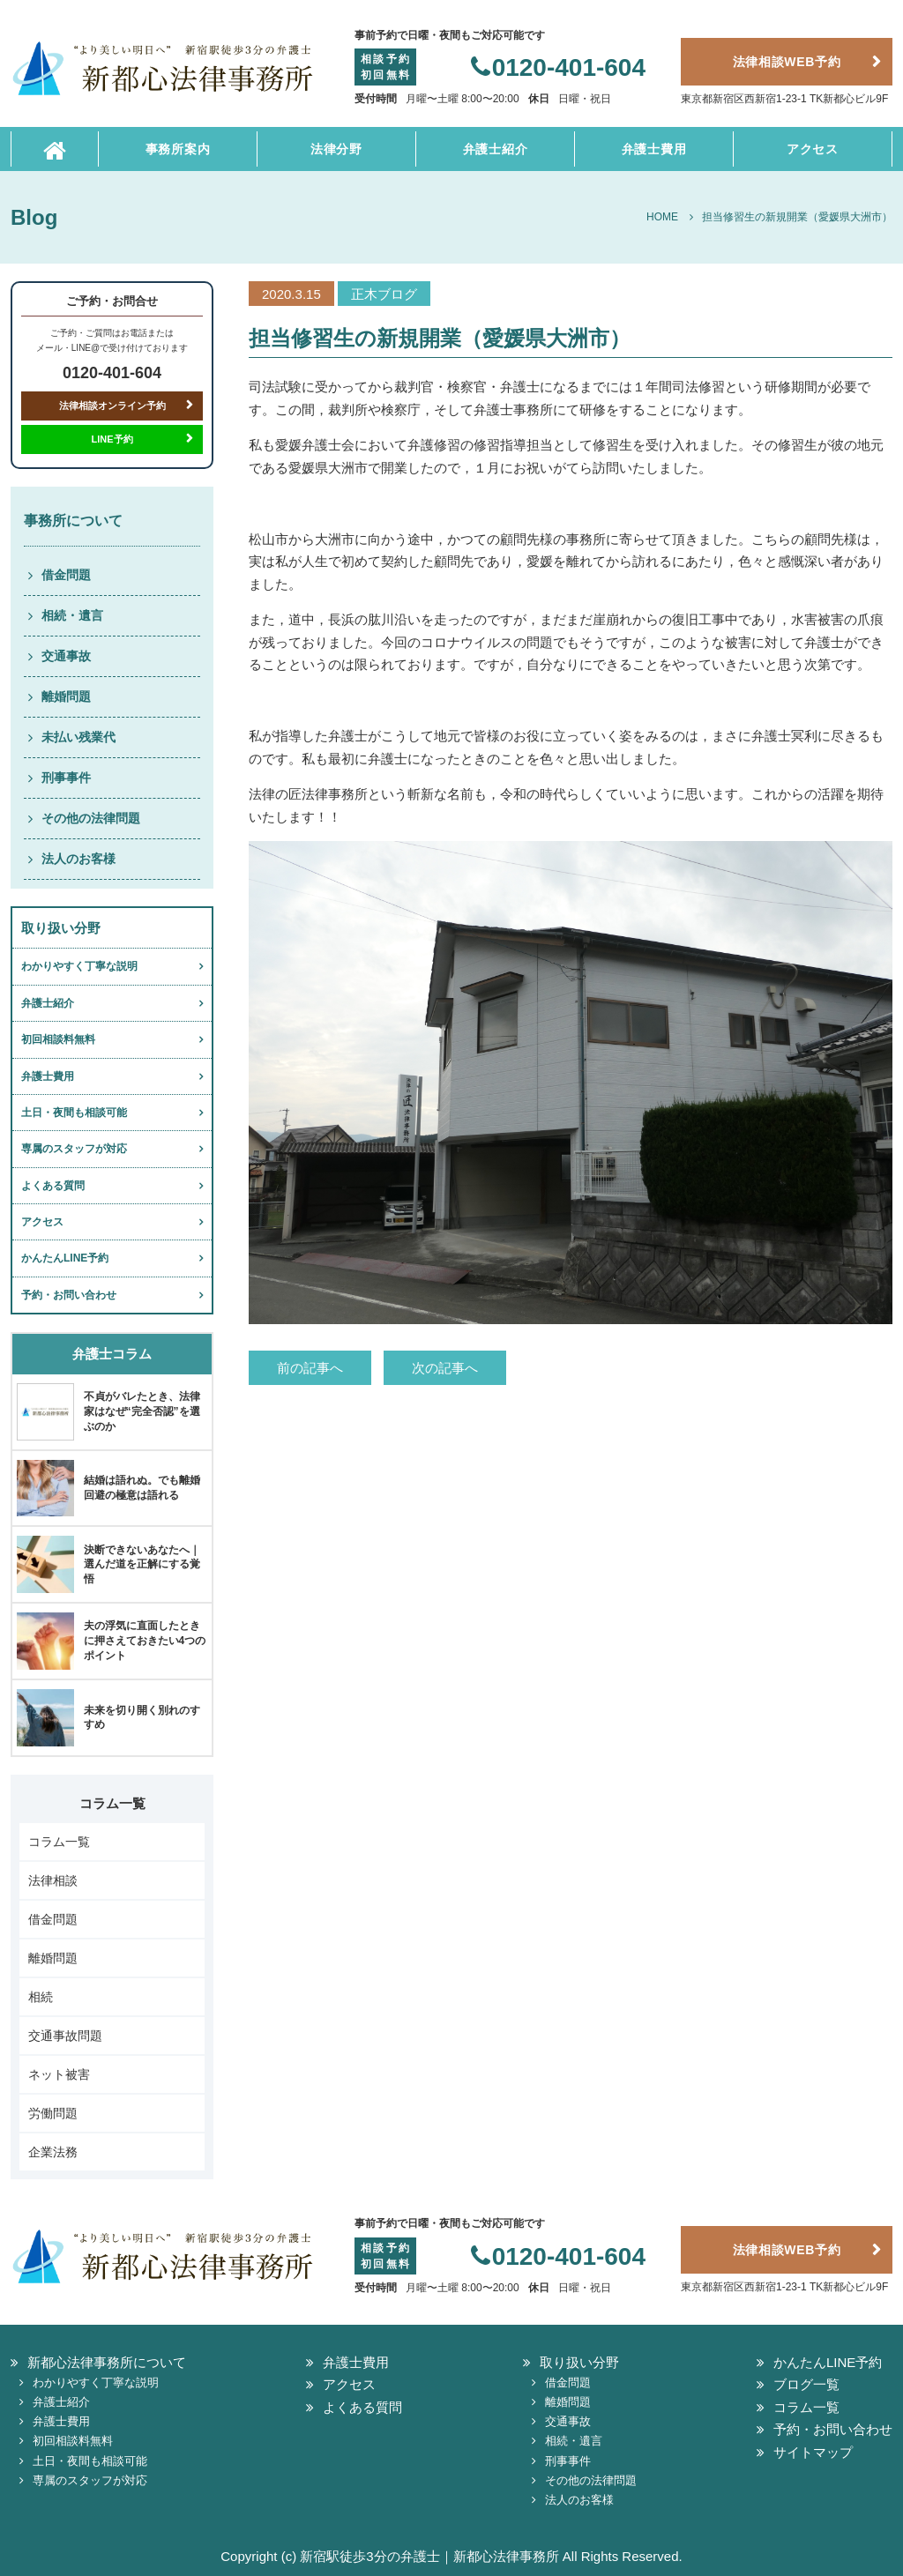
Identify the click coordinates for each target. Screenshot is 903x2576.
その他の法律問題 (90, 818)
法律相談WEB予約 (787, 62)
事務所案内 (178, 149)
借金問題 (66, 575)
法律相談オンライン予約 (112, 405)
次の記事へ (445, 1367)
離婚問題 (66, 696)
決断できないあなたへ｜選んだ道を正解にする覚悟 (142, 1565)
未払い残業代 (78, 737)
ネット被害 (59, 2074)
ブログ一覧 (806, 2384)
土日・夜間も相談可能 (74, 1112)
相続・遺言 (72, 615)
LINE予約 (111, 439)
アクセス (813, 149)
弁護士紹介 (495, 149)
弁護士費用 (654, 149)
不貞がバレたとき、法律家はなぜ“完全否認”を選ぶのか (142, 1411)
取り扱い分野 (579, 2362)
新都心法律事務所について (106, 2362)
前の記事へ (310, 1367)
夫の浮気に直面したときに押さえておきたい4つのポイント (145, 1640)
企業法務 (53, 2152)
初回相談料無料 (58, 1039)
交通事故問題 (65, 2036)
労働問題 (53, 2113)
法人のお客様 (78, 859)
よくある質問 (53, 1186)
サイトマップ (813, 2452)
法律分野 (336, 149)
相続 (40, 1997)
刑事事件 (66, 778)
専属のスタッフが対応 (74, 1149)
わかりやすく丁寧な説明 (79, 966)
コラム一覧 (59, 1842)
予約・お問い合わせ (68, 1295)
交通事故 (66, 656)
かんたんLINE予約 (64, 1258)
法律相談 (53, 1880)
